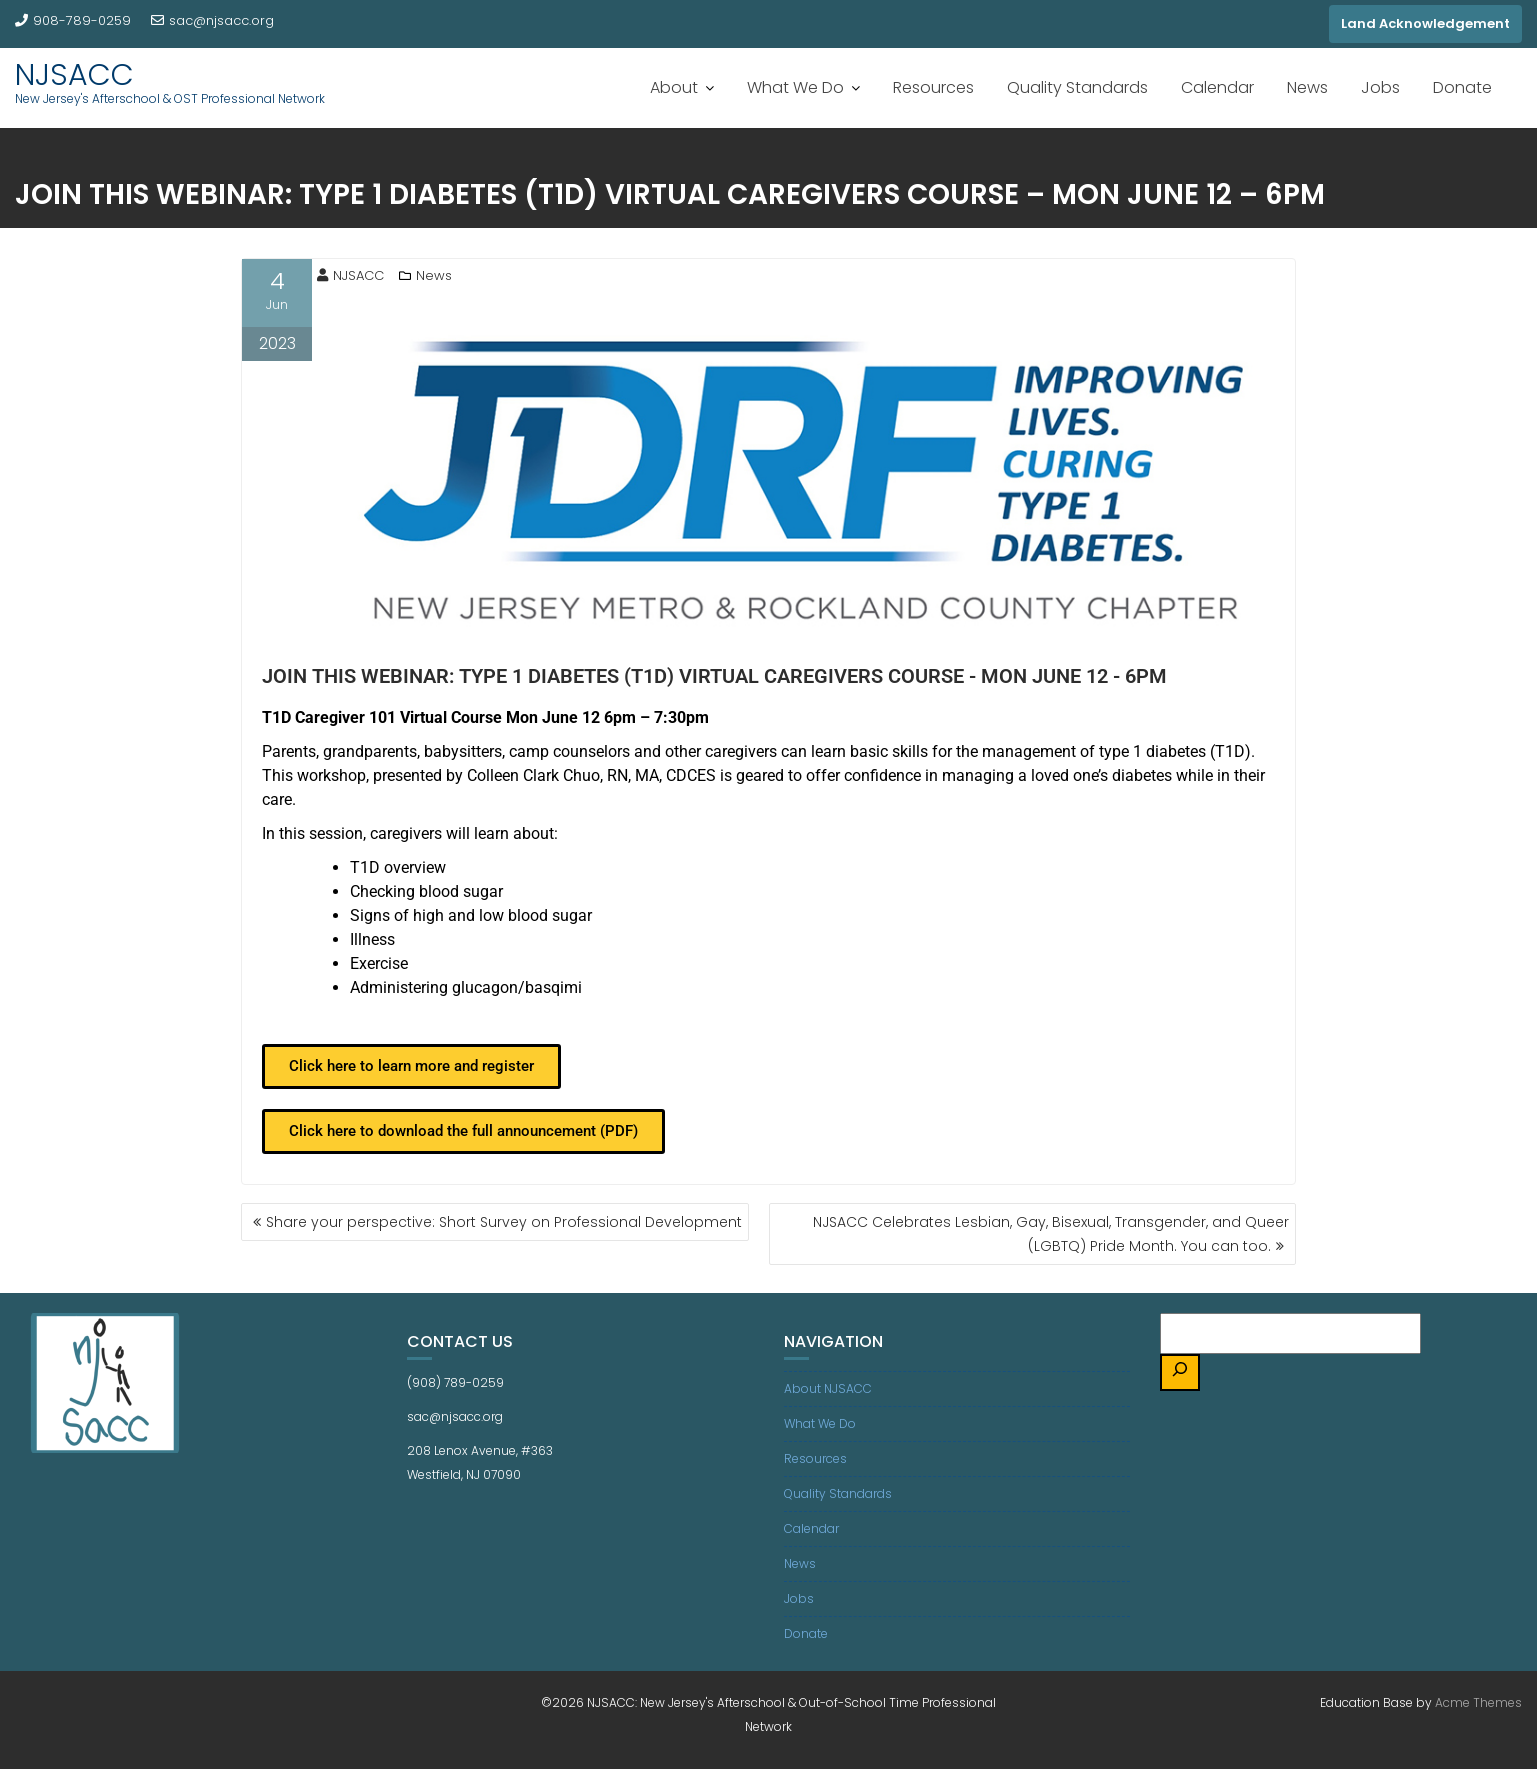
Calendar (1217, 87)
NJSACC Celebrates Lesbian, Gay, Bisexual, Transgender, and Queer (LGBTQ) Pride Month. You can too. (1051, 1234)
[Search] (1180, 1372)
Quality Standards (1077, 87)
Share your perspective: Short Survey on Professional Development (504, 1222)
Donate (1462, 87)
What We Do (795, 87)
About (674, 87)
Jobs (1380, 87)
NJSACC (74, 75)
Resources (933, 87)
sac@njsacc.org (212, 20)
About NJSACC (828, 1388)
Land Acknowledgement (1425, 23)
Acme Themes (1478, 1702)
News (1307, 87)
